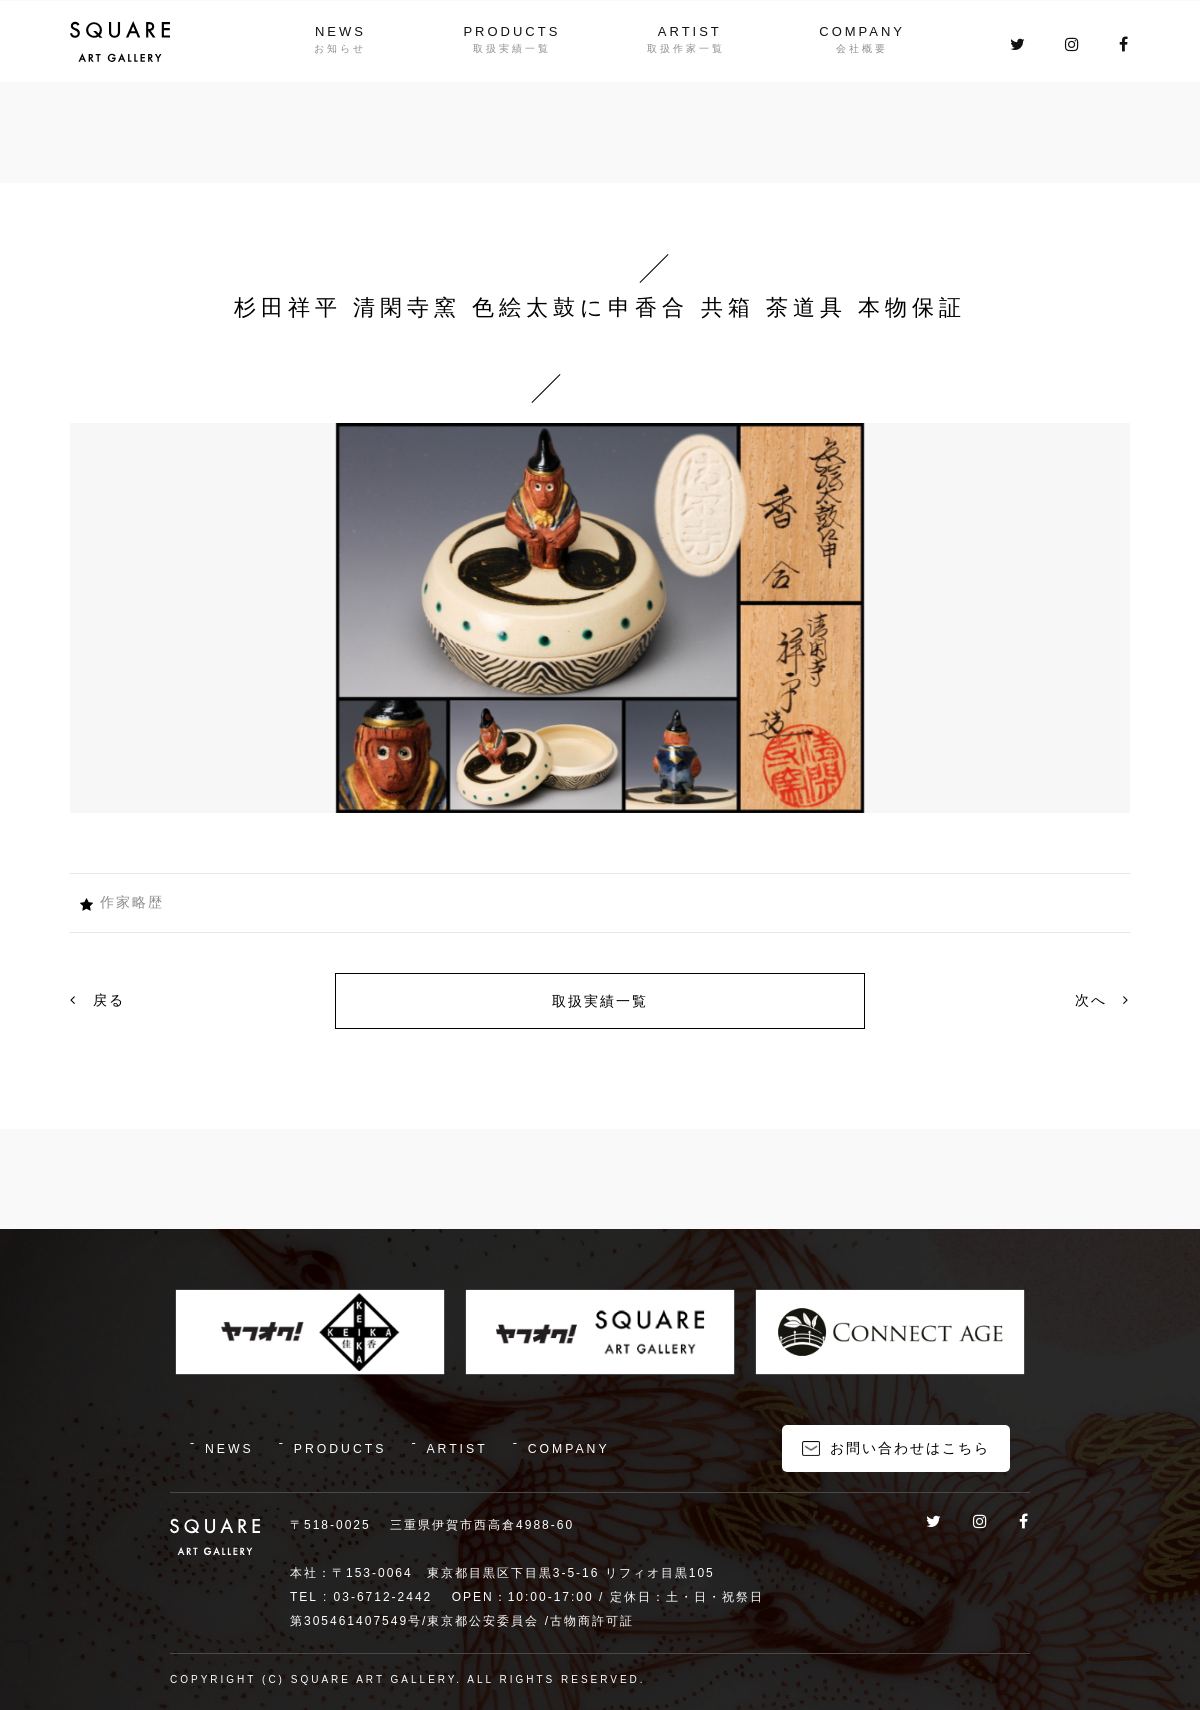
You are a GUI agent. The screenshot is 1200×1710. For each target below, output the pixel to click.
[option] (600, 618)
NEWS (335, 31)
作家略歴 (132, 902)
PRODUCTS (510, 31)
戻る (97, 1000)
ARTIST (691, 31)
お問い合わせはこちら (910, 1445)
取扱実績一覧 (600, 1001)
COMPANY (867, 31)
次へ (1102, 1000)
